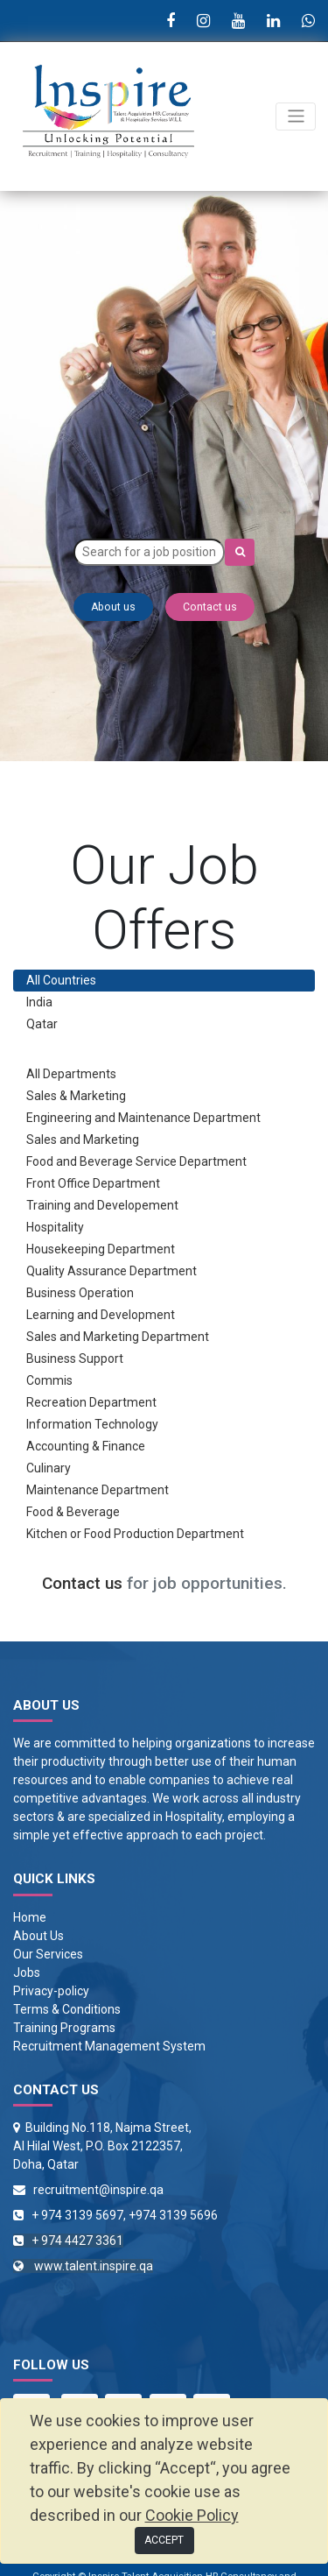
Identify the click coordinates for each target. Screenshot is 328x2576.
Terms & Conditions (67, 2009)
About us (113, 607)
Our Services (48, 1954)
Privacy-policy (51, 1991)
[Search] (240, 552)
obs (30, 1973)
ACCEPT (164, 2540)
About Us (38, 1936)
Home (29, 1917)
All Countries (61, 980)
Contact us (210, 607)
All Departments (71, 1074)
